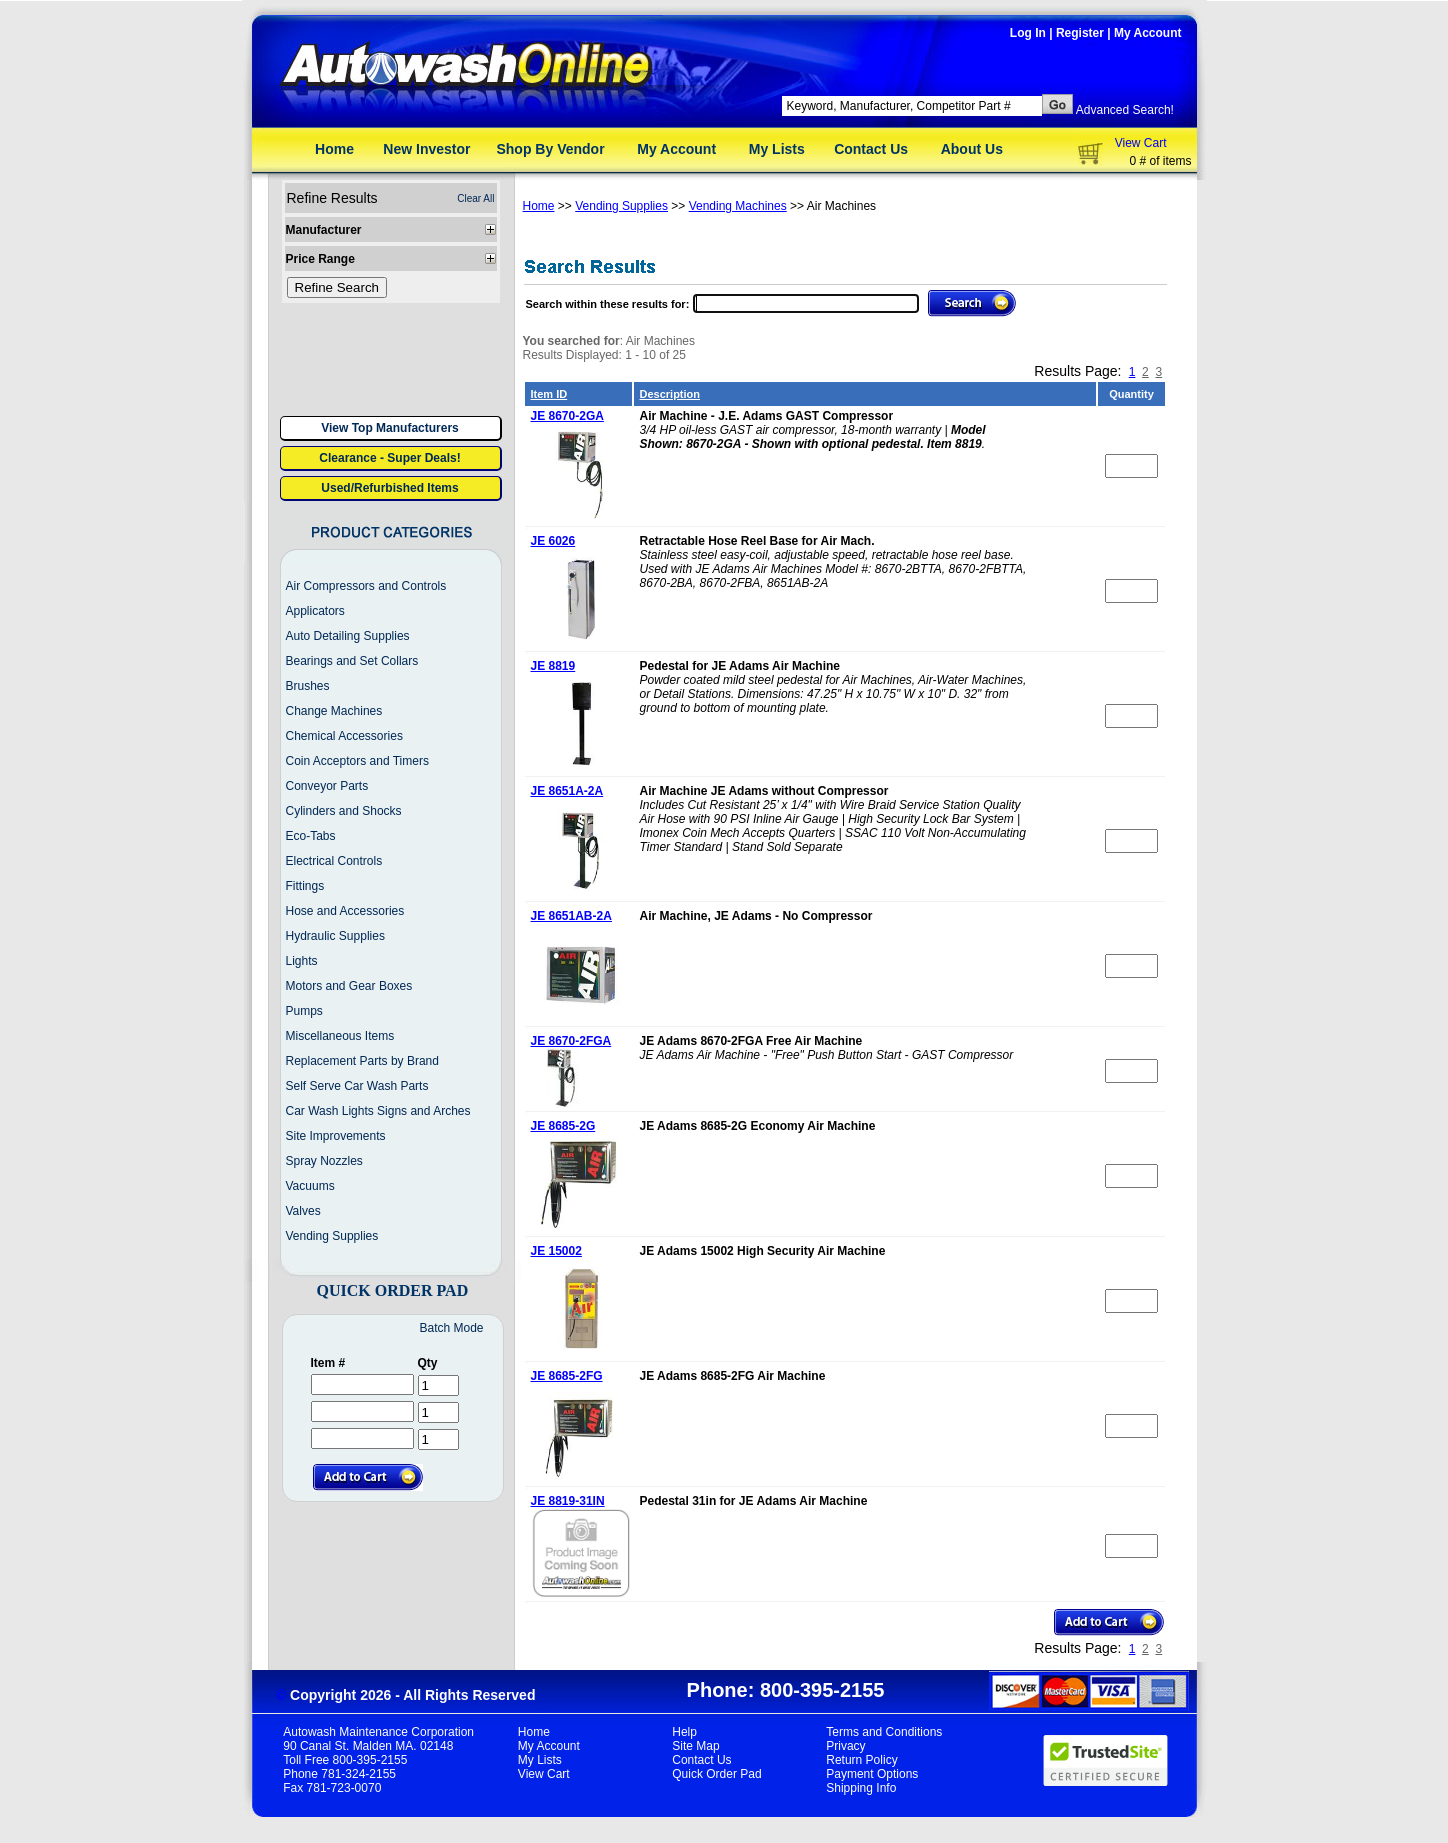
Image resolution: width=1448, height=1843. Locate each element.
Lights (302, 961)
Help (684, 1732)
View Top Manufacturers (390, 428)
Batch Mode (451, 1328)
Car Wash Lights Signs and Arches (378, 1111)
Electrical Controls (334, 861)
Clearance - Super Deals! (389, 458)
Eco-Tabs (311, 836)
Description (670, 394)
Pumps (304, 1011)
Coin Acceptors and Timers (357, 761)
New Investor (426, 149)
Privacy (845, 1746)
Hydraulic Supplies (335, 936)
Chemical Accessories (344, 736)
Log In (1028, 33)
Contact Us (871, 149)
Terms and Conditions (884, 1732)
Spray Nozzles (324, 1161)
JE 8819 (553, 666)
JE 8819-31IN (568, 1501)
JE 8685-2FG (567, 1376)
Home (334, 149)
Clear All (475, 198)
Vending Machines (738, 206)
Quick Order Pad (716, 1774)
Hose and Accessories (345, 911)
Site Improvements (336, 1136)
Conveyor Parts (327, 786)
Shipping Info (861, 1788)
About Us (972, 149)
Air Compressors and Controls (366, 586)
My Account (1148, 33)
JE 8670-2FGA (571, 1041)
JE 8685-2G (563, 1126)
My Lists (777, 149)
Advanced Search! (1125, 110)
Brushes (308, 686)
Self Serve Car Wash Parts (357, 1086)
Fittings (305, 886)
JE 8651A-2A (567, 791)
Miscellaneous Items (340, 1036)
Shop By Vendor (550, 149)
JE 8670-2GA (567, 416)
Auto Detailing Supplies (348, 636)
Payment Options (872, 1774)
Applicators (315, 611)
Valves (303, 1211)
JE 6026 (553, 541)
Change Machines (334, 711)
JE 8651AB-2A (571, 916)
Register (1080, 33)
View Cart (1141, 143)
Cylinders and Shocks (344, 811)
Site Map (695, 1746)
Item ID (549, 394)
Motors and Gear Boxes (349, 986)
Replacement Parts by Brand (362, 1061)
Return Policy (861, 1760)
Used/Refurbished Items (389, 488)
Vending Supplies (332, 1236)
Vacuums (310, 1186)
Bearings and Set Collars (352, 661)
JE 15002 (556, 1251)
